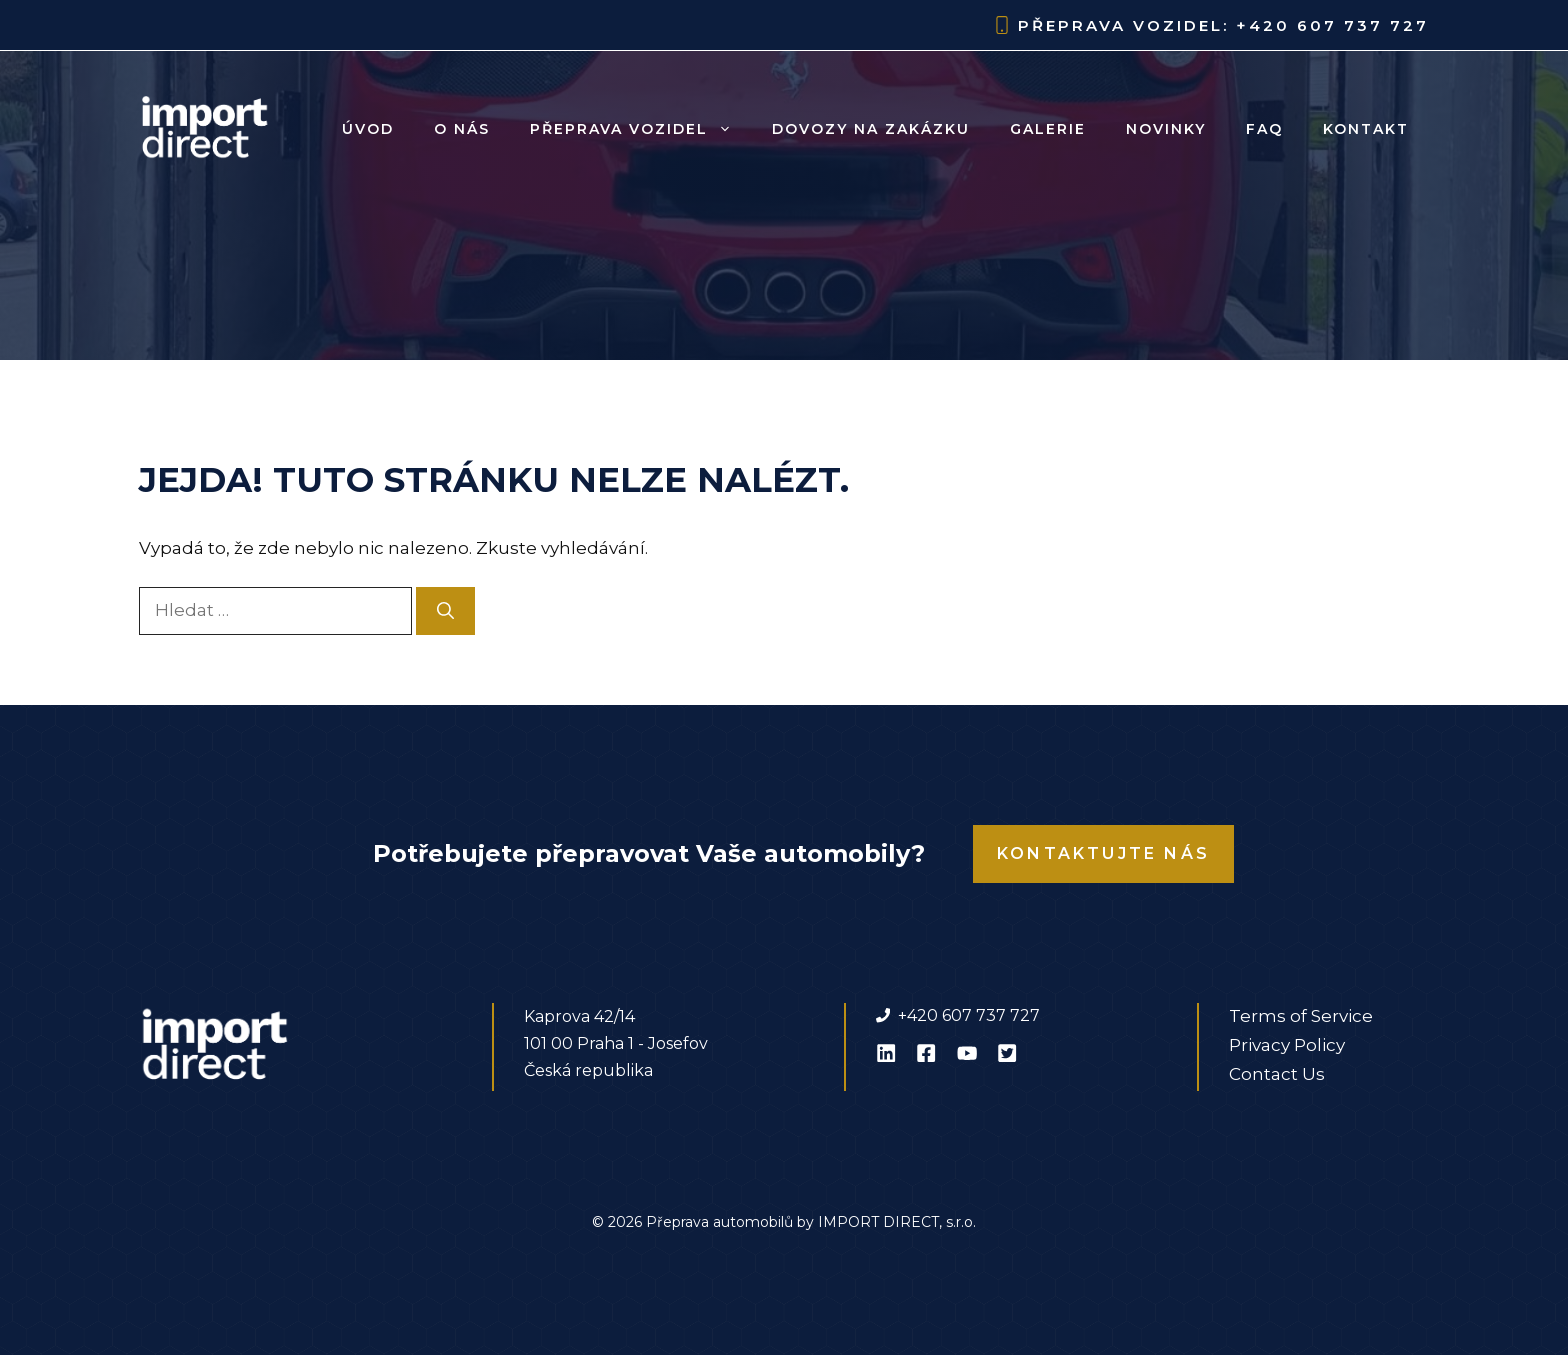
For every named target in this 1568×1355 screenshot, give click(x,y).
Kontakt (1366, 129)
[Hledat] (445, 611)
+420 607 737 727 (1332, 25)
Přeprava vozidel (641, 129)
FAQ (1264, 129)
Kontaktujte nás (1103, 853)
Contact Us (1277, 1074)
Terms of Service (1301, 1016)
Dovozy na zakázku (871, 129)
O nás (462, 129)
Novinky (1166, 129)
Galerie (1048, 129)
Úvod (368, 129)
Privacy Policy (1287, 1045)
